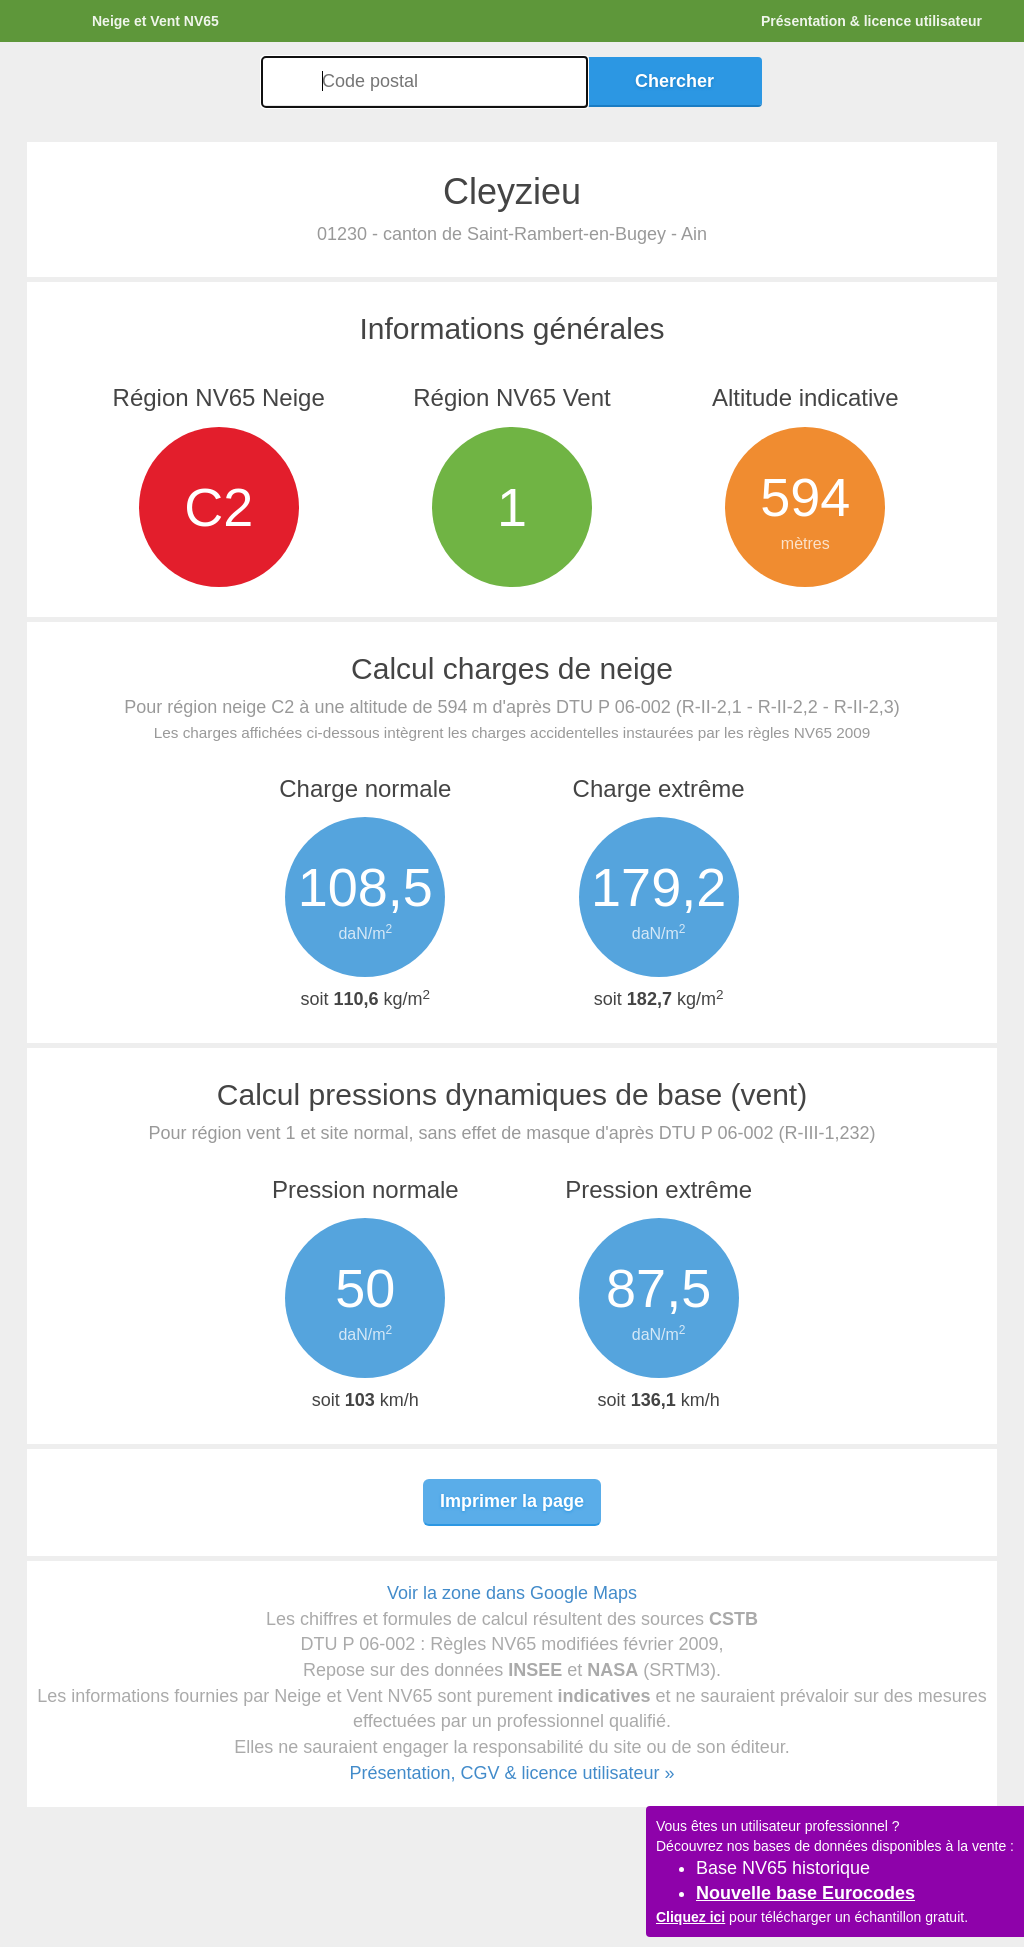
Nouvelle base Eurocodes (805, 1893)
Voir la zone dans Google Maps (512, 1593)
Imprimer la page (512, 1501)
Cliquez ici (690, 1917)
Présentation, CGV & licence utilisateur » (511, 1773)
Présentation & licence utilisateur (871, 21)
